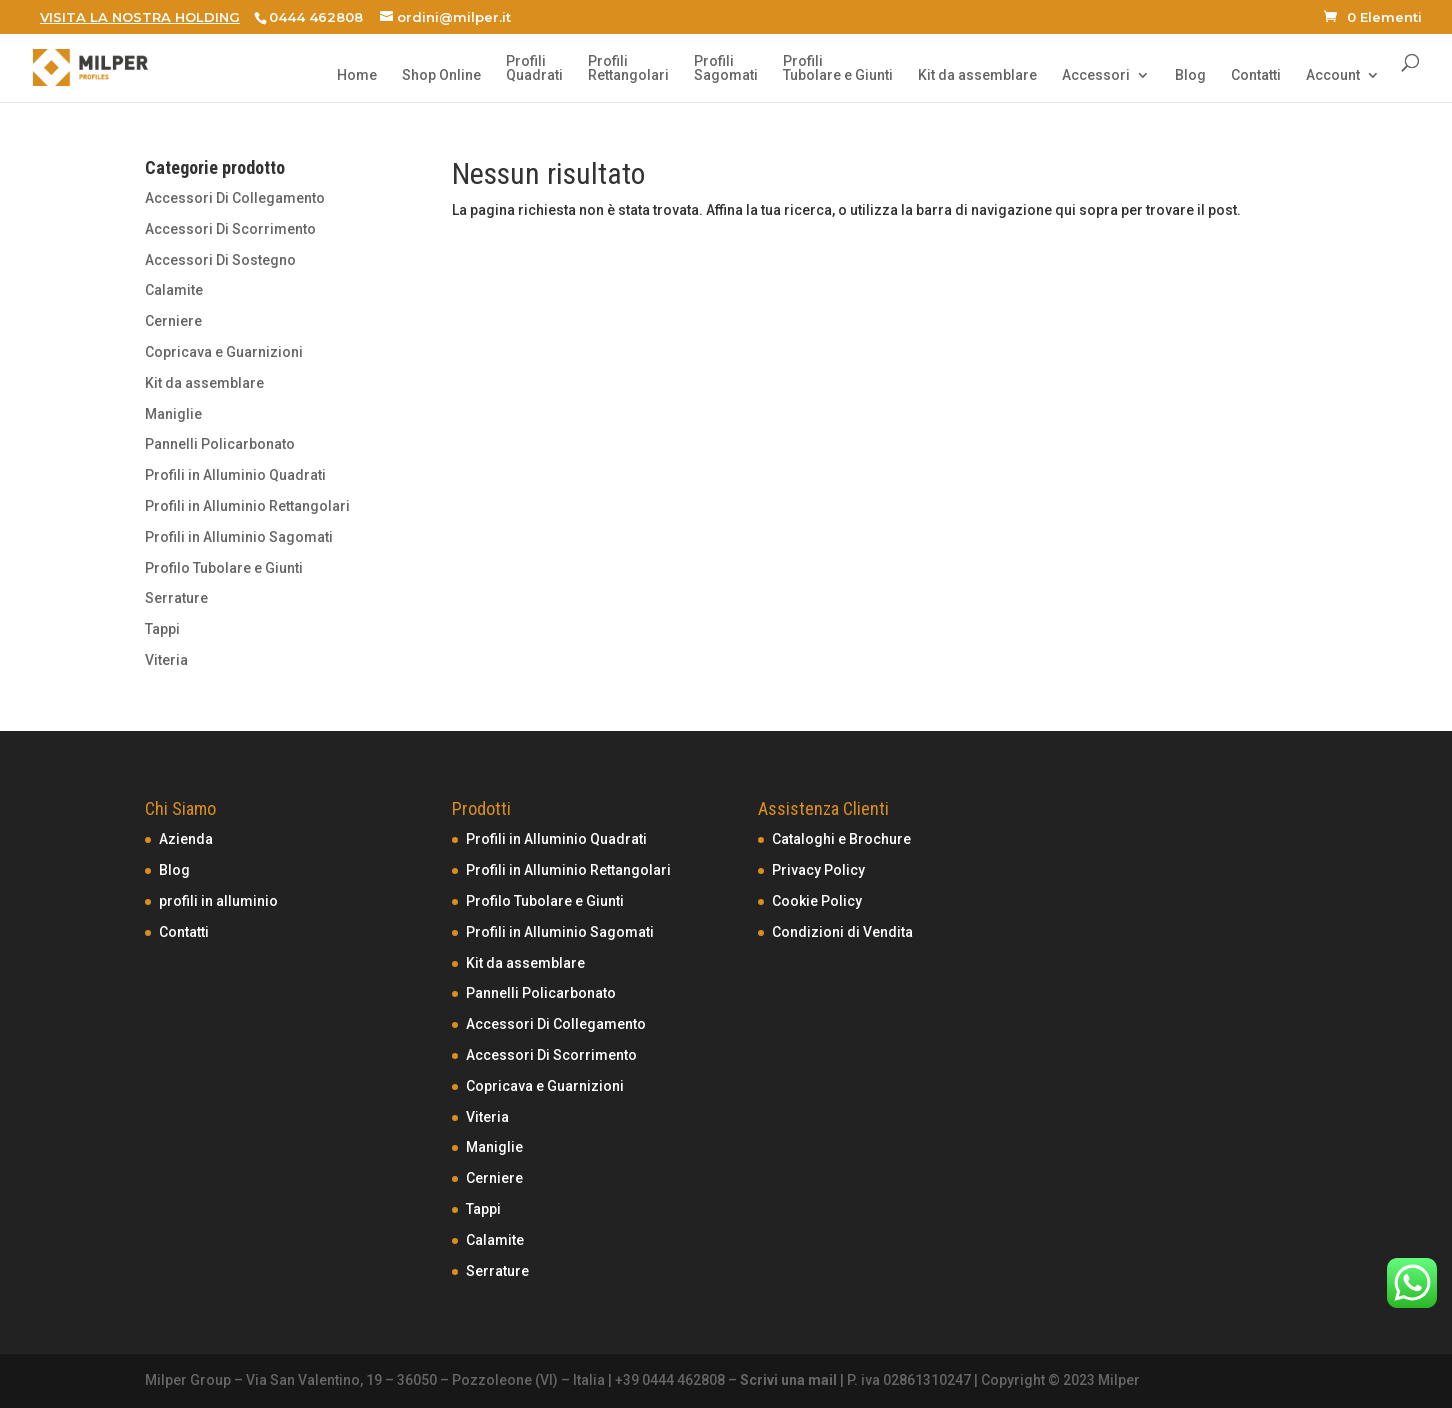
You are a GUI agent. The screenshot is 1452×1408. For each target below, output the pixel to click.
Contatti (1256, 75)
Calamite (174, 290)
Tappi (162, 629)
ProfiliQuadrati (534, 68)
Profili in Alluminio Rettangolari (247, 506)
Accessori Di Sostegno (220, 260)
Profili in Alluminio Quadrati (235, 475)
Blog (1190, 75)
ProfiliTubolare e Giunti (838, 68)
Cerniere (173, 321)
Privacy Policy (818, 870)
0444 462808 (316, 17)
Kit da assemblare (977, 75)
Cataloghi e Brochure (841, 839)
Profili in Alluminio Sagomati (239, 537)
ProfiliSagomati (726, 68)
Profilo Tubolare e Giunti (224, 568)
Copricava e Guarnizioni (224, 352)
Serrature (176, 598)
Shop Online (441, 75)
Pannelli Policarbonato (220, 444)
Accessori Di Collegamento (235, 198)
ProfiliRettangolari (628, 68)
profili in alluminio (218, 901)
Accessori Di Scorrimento (230, 229)
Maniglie (173, 414)
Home (357, 75)
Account (1333, 75)
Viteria (166, 660)
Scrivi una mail (788, 1380)
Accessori (1096, 75)
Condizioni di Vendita (842, 932)
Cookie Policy (817, 901)
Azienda (186, 839)
